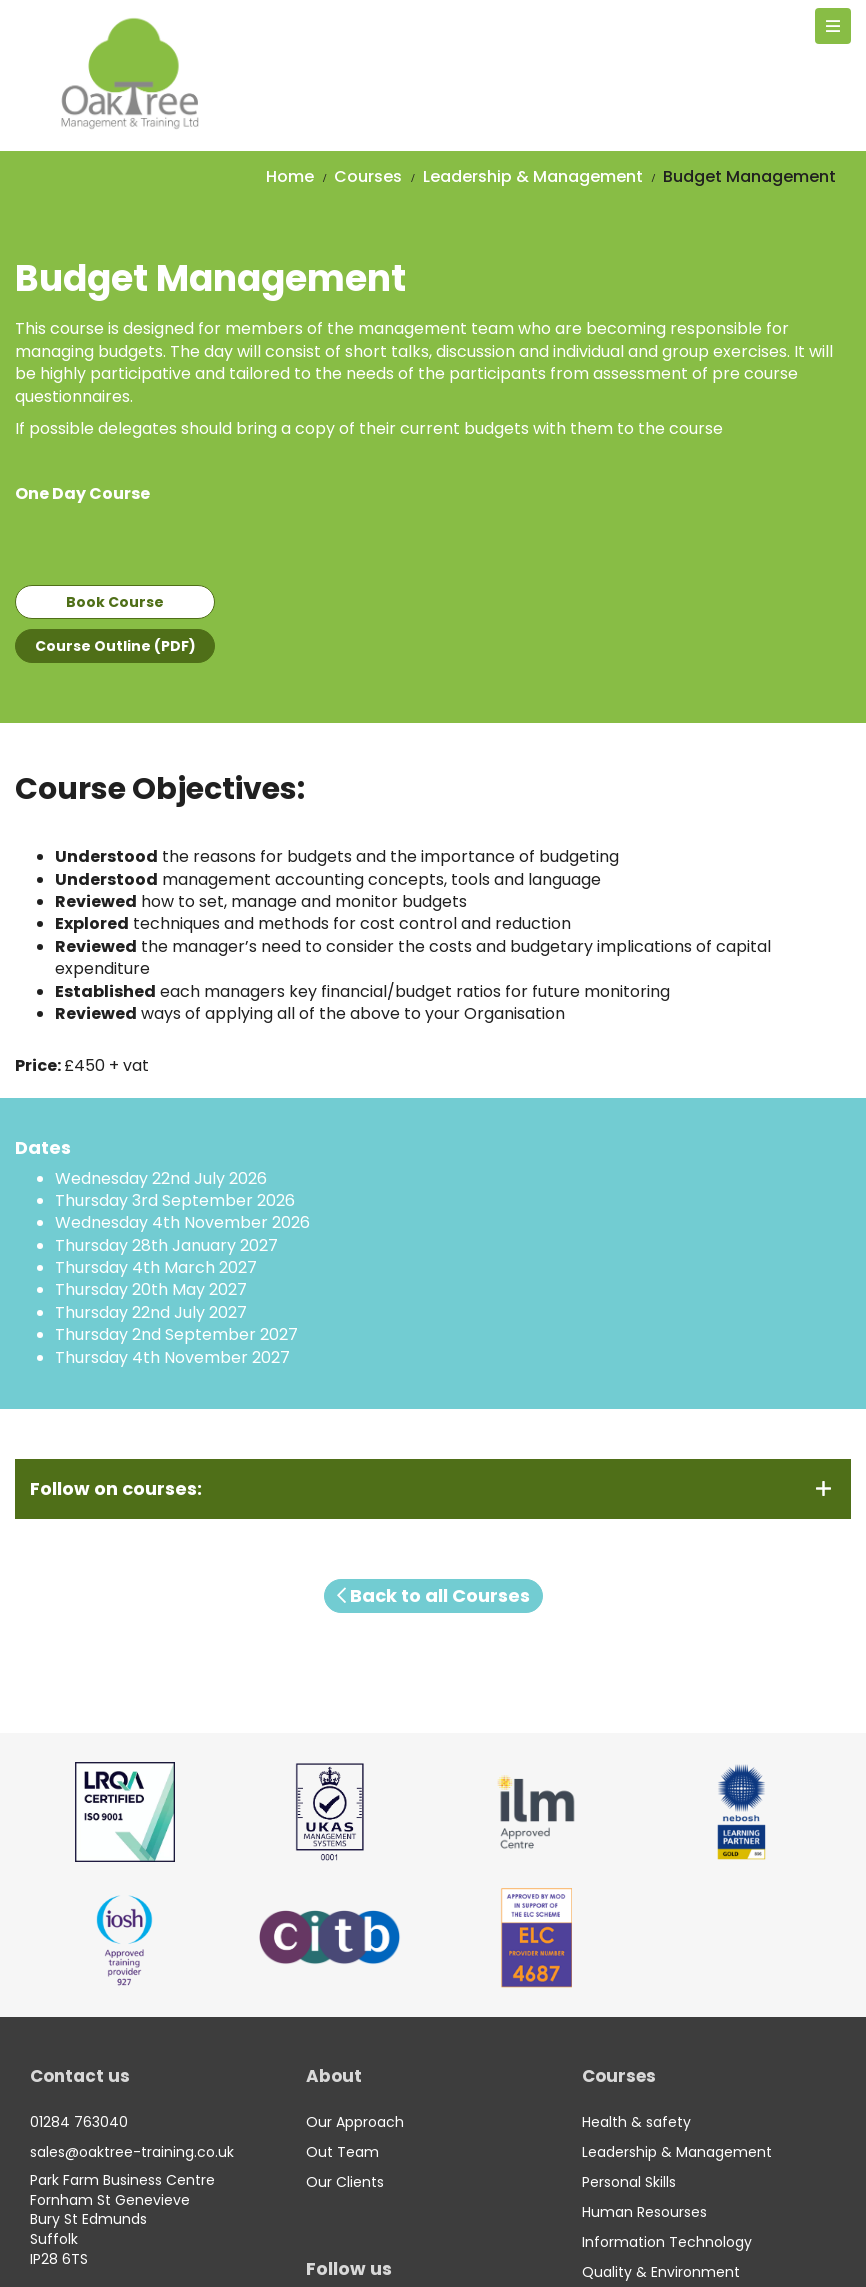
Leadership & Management (533, 176)
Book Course (115, 602)
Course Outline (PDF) (115, 646)
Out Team (342, 2152)
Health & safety (636, 2122)
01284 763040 (79, 2122)
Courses (368, 176)
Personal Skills (629, 2182)
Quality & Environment (661, 2272)
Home (290, 176)
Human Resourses (644, 2212)
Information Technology (667, 2242)
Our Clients (345, 2182)
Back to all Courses (433, 1595)
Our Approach (355, 2122)
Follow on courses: (116, 1489)
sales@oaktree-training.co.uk (132, 2152)
